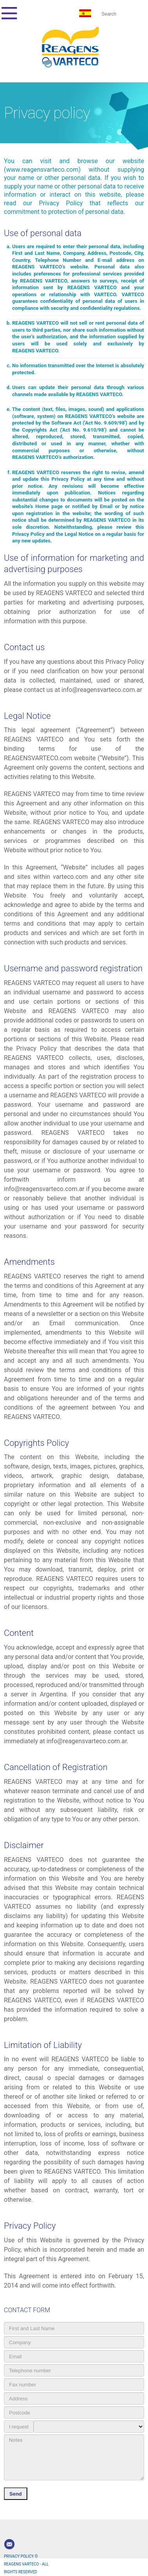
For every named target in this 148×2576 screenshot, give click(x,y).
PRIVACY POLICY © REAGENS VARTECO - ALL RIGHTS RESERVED (26, 2564)
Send (15, 2494)
